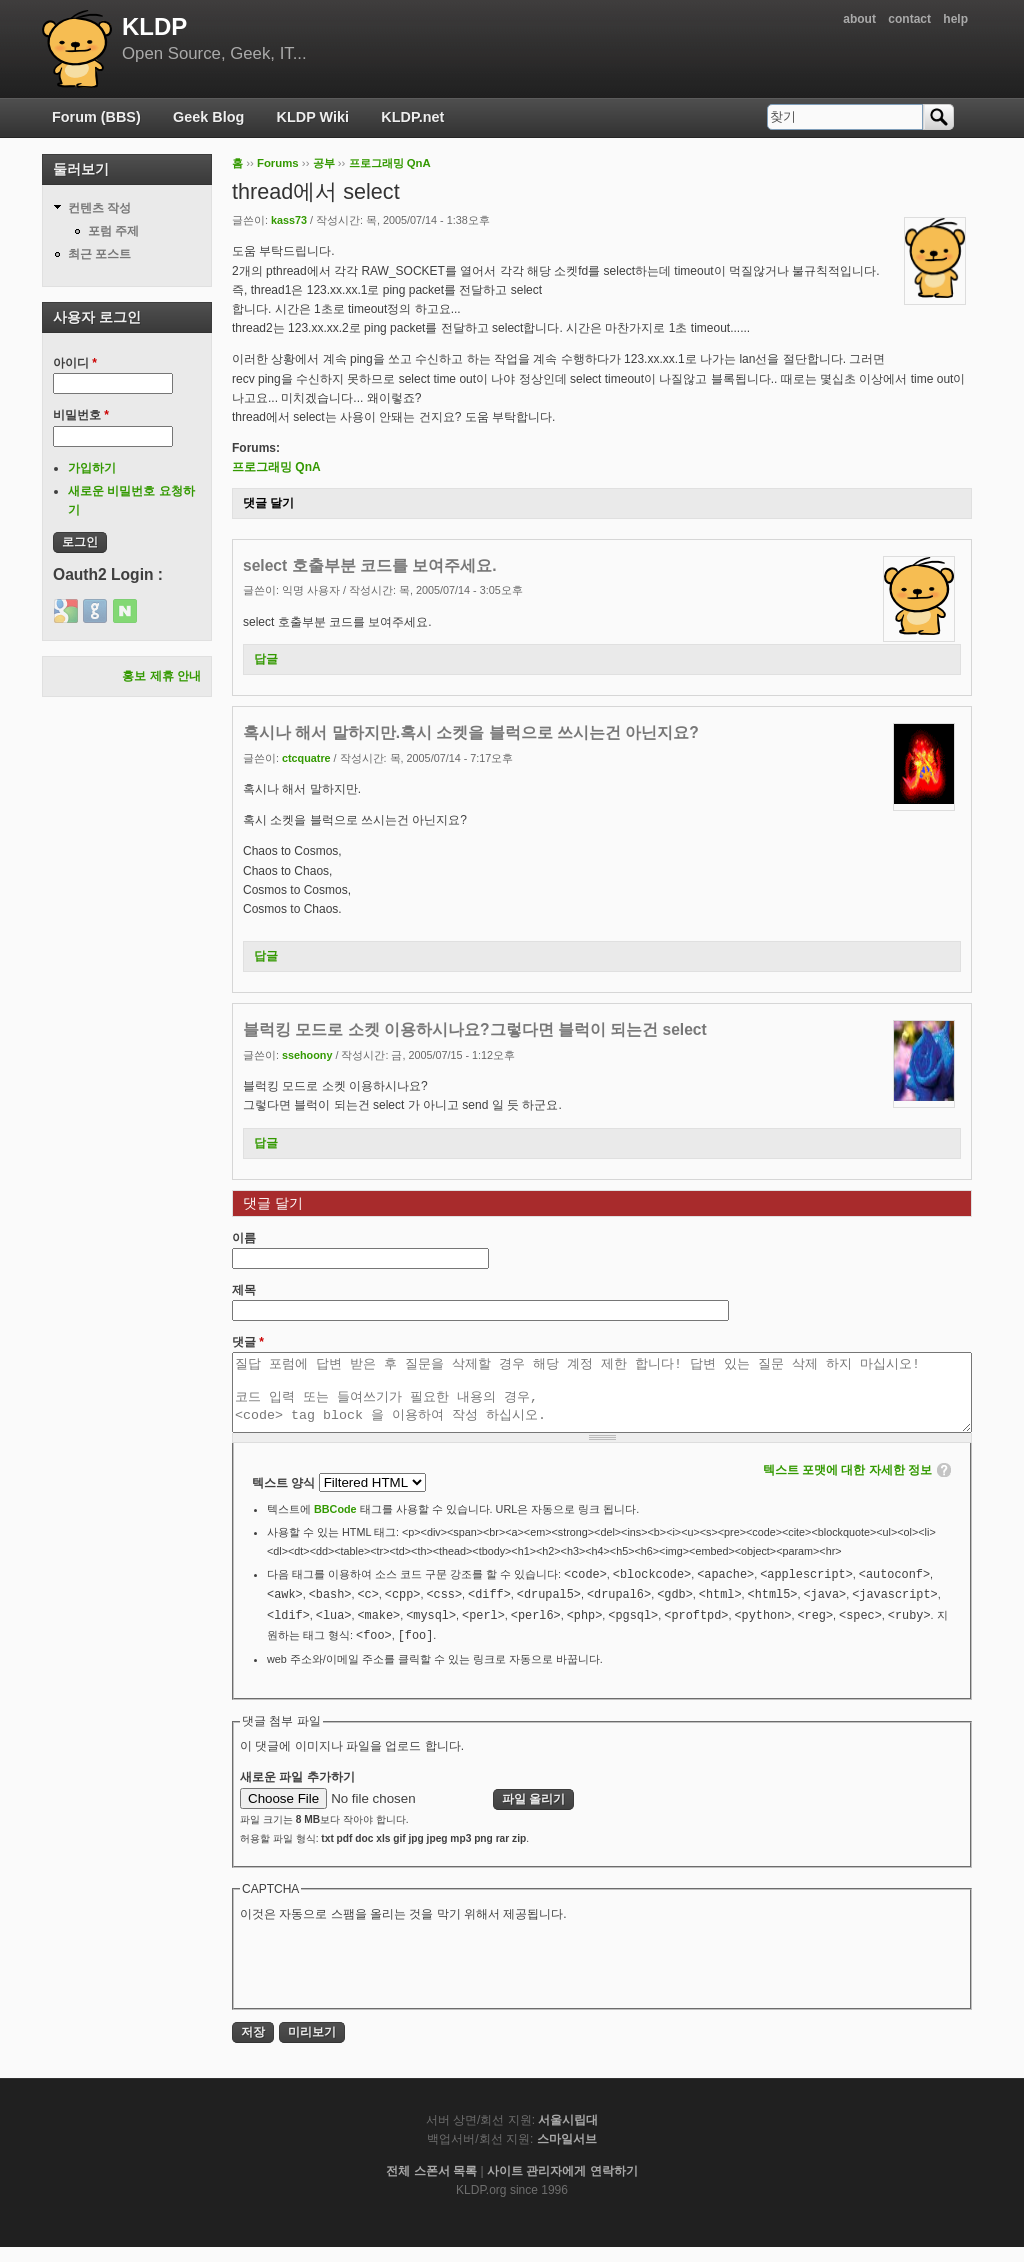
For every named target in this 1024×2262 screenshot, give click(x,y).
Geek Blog (208, 117)
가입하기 (92, 468)
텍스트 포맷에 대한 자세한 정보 (847, 1485)
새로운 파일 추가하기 (297, 1792)
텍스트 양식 (285, 1498)
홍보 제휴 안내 (161, 676)
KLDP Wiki (313, 117)
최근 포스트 (99, 254)
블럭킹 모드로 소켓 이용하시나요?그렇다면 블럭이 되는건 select (475, 1029)
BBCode (335, 1524)
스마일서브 (567, 2154)
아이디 (75, 363)
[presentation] (392, 1978)
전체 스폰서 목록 (431, 2186)
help (955, 19)
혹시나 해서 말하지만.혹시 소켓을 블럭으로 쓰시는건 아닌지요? (471, 732)
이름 (244, 1238)
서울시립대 (568, 2135)
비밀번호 (81, 415)
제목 (244, 1290)
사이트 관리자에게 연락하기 (562, 2186)
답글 (266, 659)
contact (909, 19)
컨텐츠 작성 (99, 208)
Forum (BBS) (96, 117)
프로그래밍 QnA (390, 163)
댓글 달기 (268, 503)
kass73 (289, 220)
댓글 (248, 1342)
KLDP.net (412, 117)
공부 (324, 163)
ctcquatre (306, 758)
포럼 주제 (113, 231)
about (859, 19)
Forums (278, 163)
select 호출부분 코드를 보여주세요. (370, 565)
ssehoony (307, 1055)
